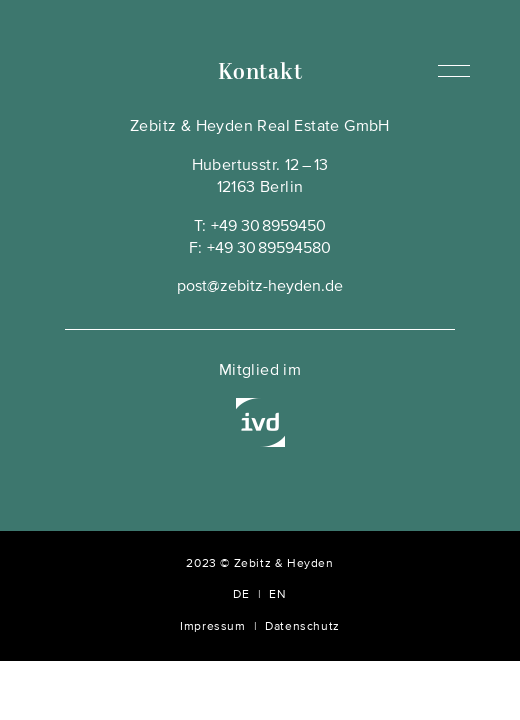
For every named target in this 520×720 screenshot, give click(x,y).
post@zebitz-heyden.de (260, 287)
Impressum (212, 627)
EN (277, 595)
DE (241, 595)
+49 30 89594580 (269, 249)
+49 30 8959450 (268, 227)
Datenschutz (302, 627)
